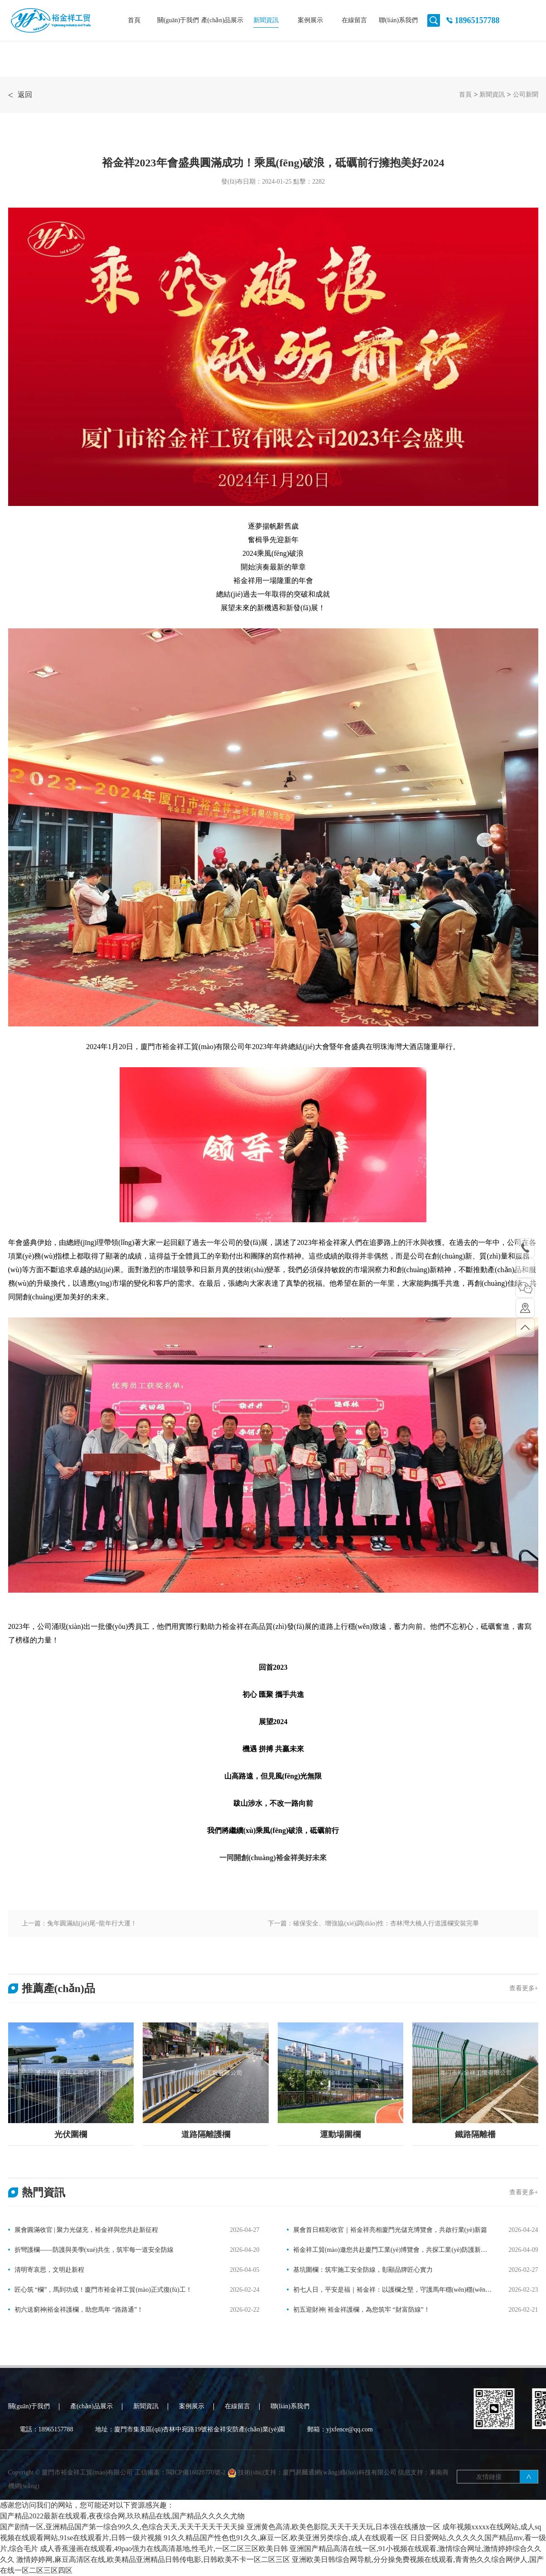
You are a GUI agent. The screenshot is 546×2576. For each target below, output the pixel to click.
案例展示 (310, 20)
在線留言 (354, 20)
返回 (20, 95)
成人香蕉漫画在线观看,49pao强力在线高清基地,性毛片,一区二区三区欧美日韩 (164, 2548)
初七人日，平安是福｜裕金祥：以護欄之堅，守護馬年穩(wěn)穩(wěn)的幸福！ (387, 2290)
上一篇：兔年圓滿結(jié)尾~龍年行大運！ (79, 1923)
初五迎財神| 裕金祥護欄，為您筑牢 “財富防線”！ (361, 2309)
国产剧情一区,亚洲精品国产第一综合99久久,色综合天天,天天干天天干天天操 (122, 2527)
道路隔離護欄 (205, 2134)
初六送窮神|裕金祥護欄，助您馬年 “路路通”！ (79, 2309)
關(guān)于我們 (178, 20)
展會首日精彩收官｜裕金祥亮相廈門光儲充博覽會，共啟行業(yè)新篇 (390, 2229)
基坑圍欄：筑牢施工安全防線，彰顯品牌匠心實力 (363, 2269)
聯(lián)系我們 (398, 20)
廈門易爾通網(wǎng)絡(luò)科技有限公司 (339, 2494)
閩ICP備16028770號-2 (196, 2494)
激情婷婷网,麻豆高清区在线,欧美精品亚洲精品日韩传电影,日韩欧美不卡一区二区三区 (153, 2559)
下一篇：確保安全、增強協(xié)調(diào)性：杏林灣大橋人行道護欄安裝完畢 (373, 1923)
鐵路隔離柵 (475, 2134)
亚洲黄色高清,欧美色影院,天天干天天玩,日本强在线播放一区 (343, 2527)
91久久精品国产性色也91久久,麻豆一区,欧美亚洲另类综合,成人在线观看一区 (286, 2538)
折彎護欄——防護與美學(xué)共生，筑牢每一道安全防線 (94, 2249)
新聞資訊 (266, 20)
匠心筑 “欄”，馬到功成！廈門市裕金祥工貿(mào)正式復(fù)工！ (103, 2289)
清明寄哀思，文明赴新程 (49, 2269)
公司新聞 (525, 94)
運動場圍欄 (340, 2134)
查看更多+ (523, 1988)
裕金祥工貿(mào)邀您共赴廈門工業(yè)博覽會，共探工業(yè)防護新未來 (387, 2250)
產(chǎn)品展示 (222, 20)
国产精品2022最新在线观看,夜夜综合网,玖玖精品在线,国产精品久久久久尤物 (122, 2516)
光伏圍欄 (70, 2134)
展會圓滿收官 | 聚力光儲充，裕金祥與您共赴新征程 (86, 2229)
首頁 (134, 20)
